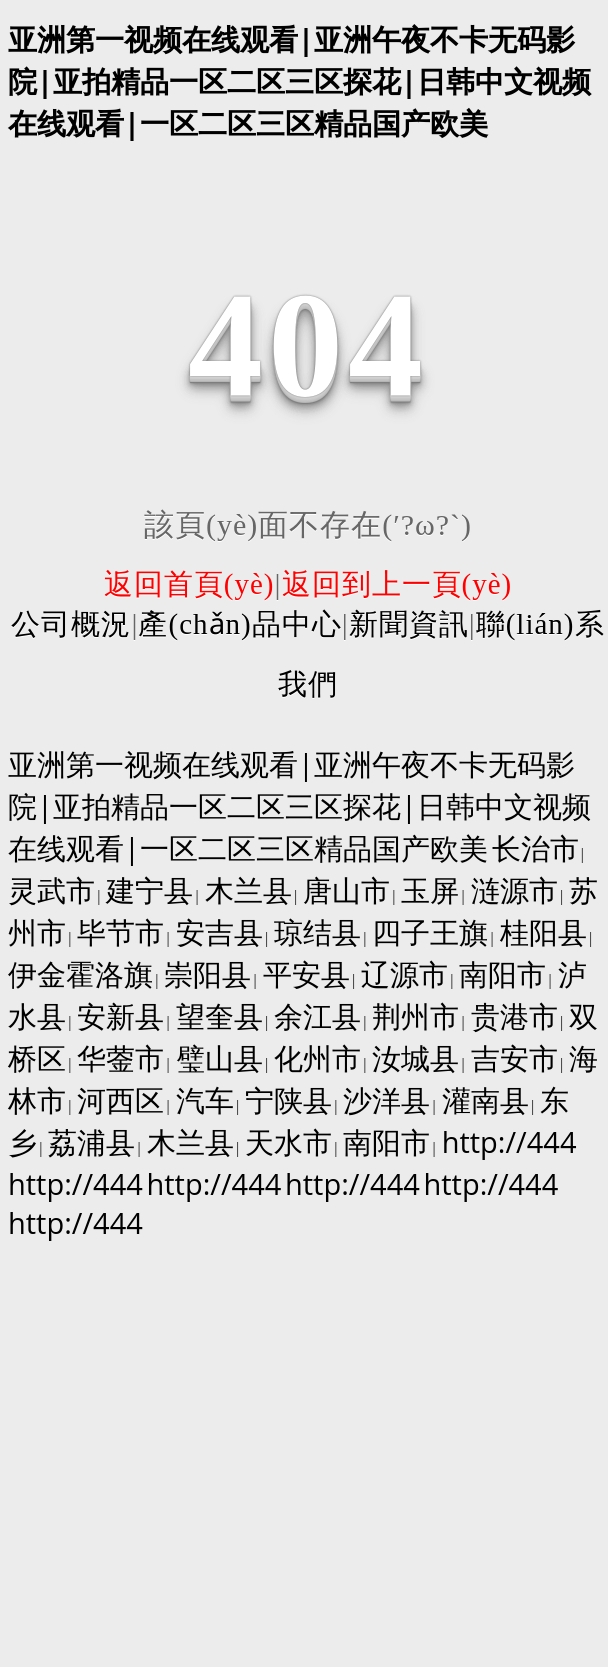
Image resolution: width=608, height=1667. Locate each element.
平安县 (306, 973)
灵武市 (51, 889)
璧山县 (219, 1057)
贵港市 (514, 1015)
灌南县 (485, 1099)
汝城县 (415, 1057)
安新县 (120, 1015)
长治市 (535, 847)
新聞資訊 (409, 624)
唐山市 (346, 889)
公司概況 (71, 624)
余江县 (317, 1015)
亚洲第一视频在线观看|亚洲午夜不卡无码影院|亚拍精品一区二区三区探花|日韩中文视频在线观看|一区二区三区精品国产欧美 (299, 80)
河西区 (120, 1099)
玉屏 (430, 889)
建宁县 (149, 889)
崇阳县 (207, 973)
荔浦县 (91, 1141)
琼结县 (317, 931)
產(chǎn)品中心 (239, 624)
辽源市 (404, 973)
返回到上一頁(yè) (397, 584)
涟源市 (514, 889)
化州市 (317, 1057)
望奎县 (219, 1015)
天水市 (288, 1141)
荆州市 (415, 1015)
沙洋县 (386, 1099)
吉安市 (514, 1057)
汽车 (205, 1099)
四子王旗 (430, 931)
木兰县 (248, 889)
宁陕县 (288, 1099)
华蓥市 (120, 1057)
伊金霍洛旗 (80, 973)
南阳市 (502, 973)
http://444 (509, 1141)
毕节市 (120, 931)
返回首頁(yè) (189, 584)
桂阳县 (543, 931)
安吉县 (219, 931)
